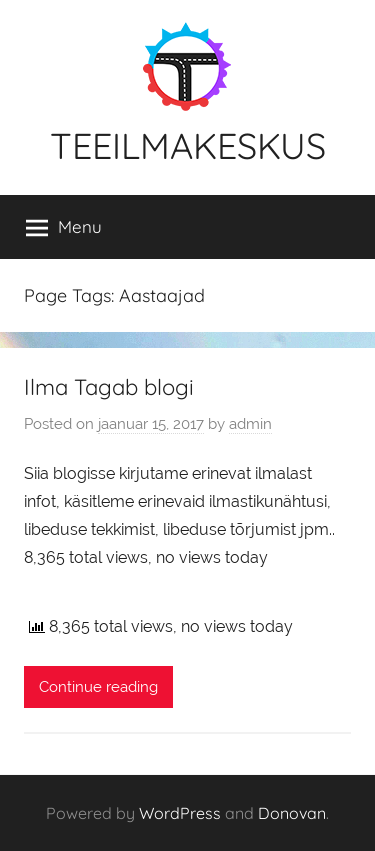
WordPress (180, 813)
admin (250, 424)
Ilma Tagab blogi (109, 387)
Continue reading (98, 687)
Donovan (292, 813)
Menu (64, 227)
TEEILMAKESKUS (188, 145)
